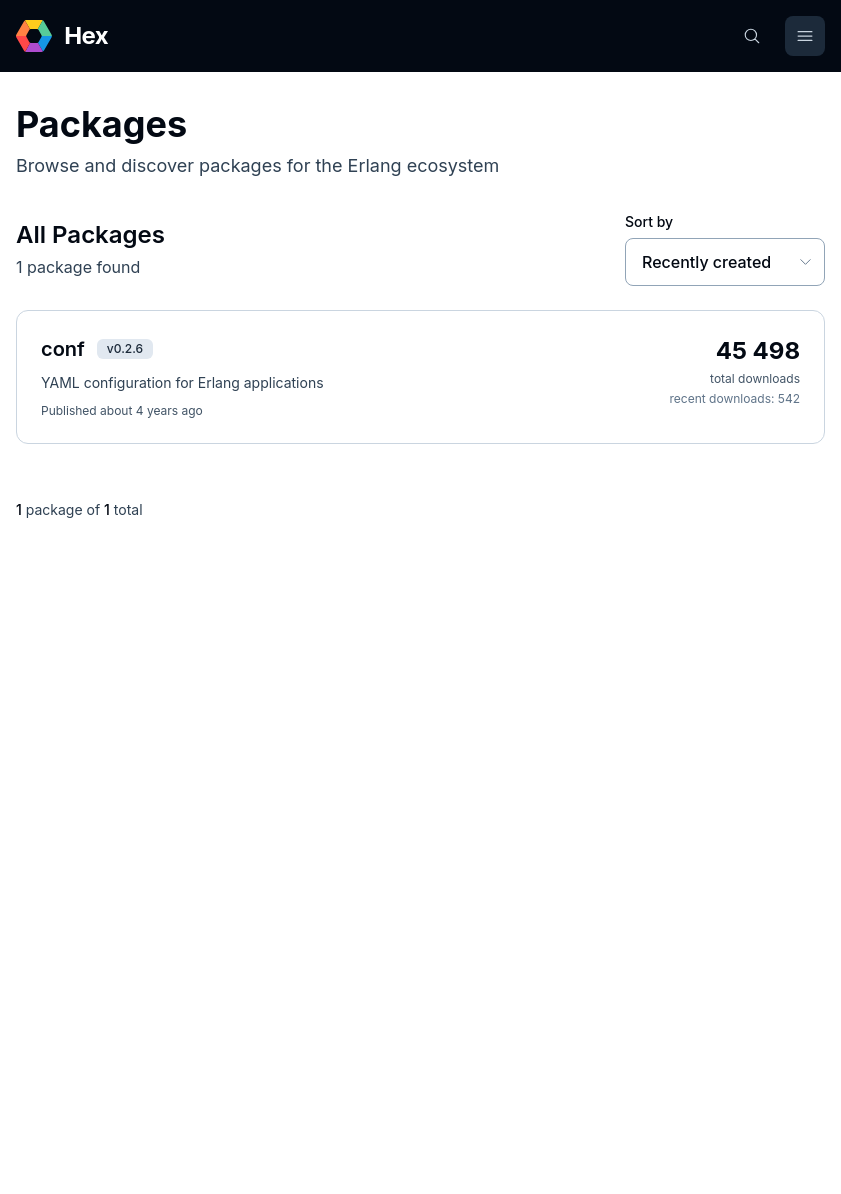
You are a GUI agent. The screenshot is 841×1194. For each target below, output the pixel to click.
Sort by (649, 221)
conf (63, 349)
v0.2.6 (125, 348)
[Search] (752, 36)
